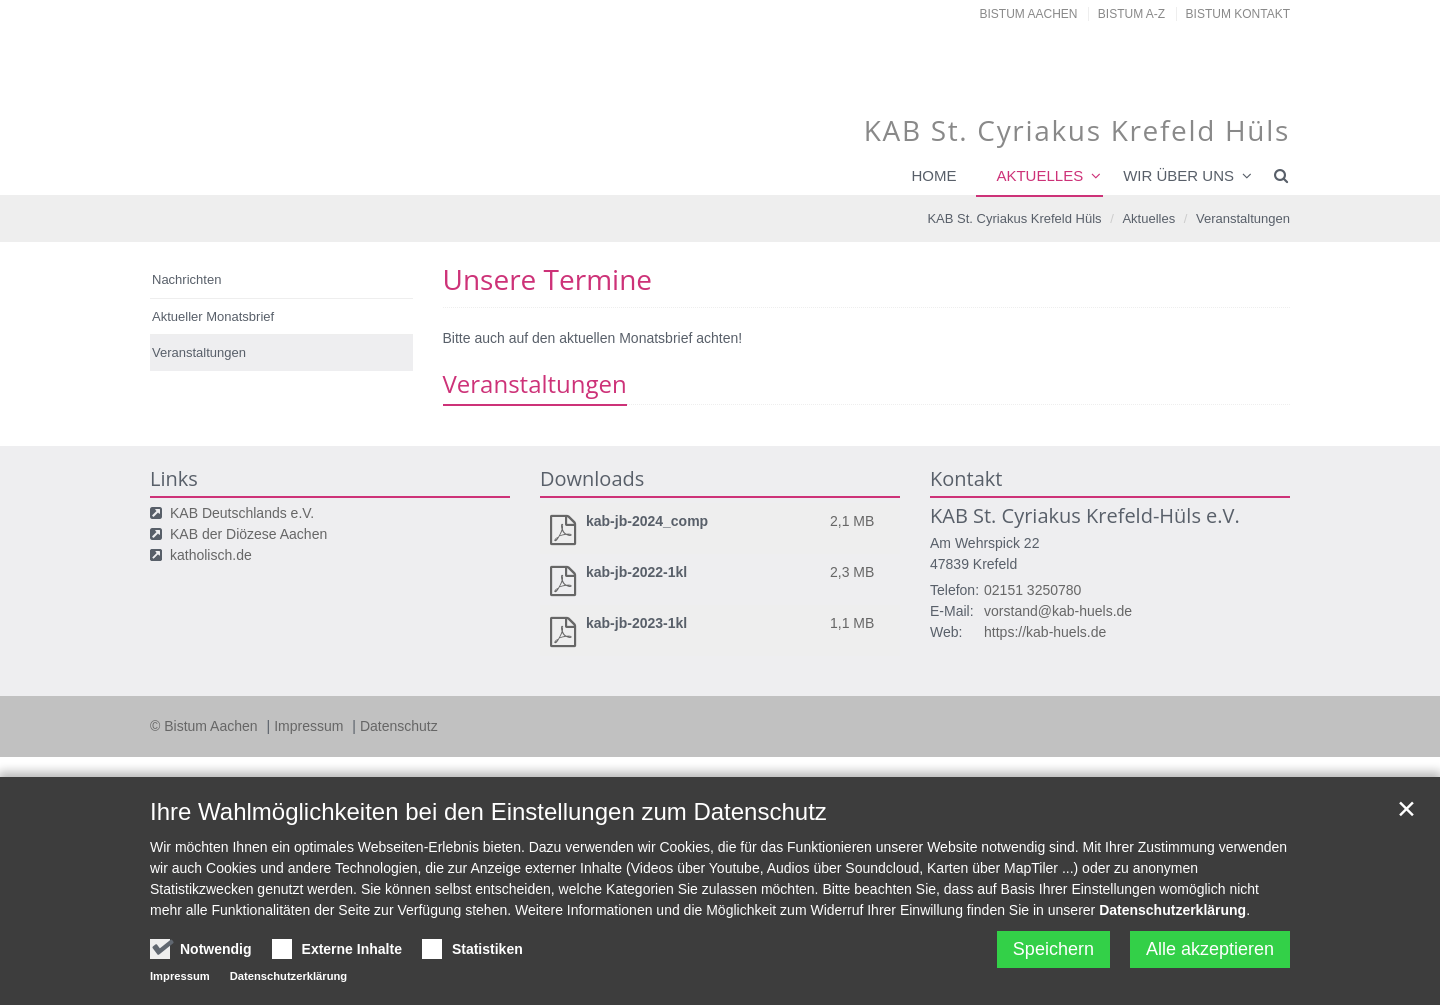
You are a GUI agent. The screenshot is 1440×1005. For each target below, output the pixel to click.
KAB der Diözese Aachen (248, 534)
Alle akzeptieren (1210, 949)
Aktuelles (1039, 175)
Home (933, 175)
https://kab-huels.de (1045, 632)
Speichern (1053, 949)
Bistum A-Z (1131, 14)
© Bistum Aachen (205, 726)
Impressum (310, 726)
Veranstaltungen (1243, 218)
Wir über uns (1178, 175)
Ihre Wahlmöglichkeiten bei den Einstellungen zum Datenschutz (488, 811)
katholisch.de (211, 555)
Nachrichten (186, 279)
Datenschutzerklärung (1172, 910)
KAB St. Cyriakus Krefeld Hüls (1014, 218)
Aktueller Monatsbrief (213, 316)
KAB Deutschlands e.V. (242, 513)
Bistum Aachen (1029, 14)
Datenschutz (399, 726)
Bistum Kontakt (1238, 14)
